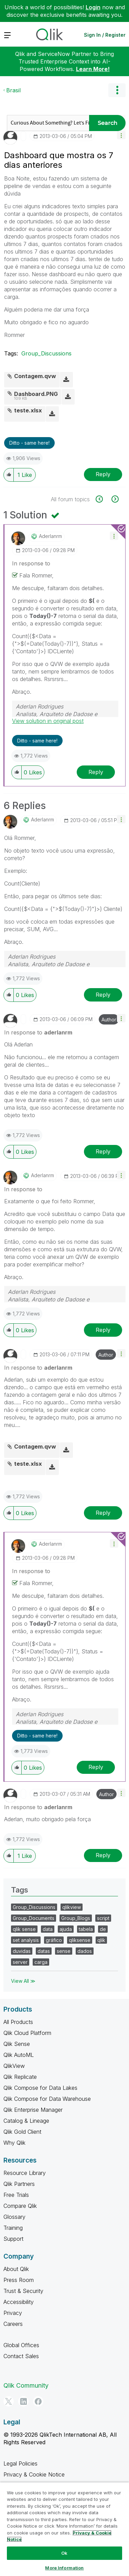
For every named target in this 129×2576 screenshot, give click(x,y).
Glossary (14, 2216)
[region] (64, 2529)
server (20, 1962)
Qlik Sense (16, 2043)
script (103, 1918)
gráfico (54, 1940)
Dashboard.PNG (36, 393)
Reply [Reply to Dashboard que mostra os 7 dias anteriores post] (103, 474)
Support (13, 2238)
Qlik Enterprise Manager (33, 2109)
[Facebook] (38, 2401)
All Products (18, 2021)
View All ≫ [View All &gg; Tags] (23, 1981)
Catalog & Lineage (26, 2120)
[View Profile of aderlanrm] (50, 536)
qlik (101, 1940)
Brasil (13, 90)
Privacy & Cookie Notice (34, 2474)
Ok (64, 2553)
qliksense (79, 1940)
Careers (13, 2323)
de (103, 1929)
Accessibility (18, 2301)
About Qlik (16, 2268)
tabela (86, 1929)
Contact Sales (21, 2356)
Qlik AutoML (18, 2054)
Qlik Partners (19, 2183)
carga (40, 1962)
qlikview (71, 1907)
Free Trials (16, 2194)
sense (64, 1951)
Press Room (18, 2279)
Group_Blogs (75, 1918)
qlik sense (24, 1929)
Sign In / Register (105, 35)
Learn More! (93, 69)
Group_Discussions (46, 353)
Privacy (12, 2312)
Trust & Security (23, 2290)
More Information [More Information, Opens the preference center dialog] (64, 2568)
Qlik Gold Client (22, 2131)
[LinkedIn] (23, 2401)
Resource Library (24, 2172)
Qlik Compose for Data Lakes (40, 2087)
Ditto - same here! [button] (29, 443)
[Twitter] (8, 2401)
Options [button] (117, 90)
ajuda (66, 1929)
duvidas (22, 1951)
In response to (31, 563)
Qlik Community (26, 2385)
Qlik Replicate (20, 2076)
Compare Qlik (20, 2205)
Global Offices (21, 2345)
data (48, 1929)
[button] (121, 135)
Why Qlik (14, 2142)
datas (43, 1951)
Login (93, 7)
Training (13, 2227)
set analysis (26, 1940)
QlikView (14, 2065)
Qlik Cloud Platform (27, 2032)
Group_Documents (33, 1918)
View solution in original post (48, 720)
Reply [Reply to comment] (95, 772)
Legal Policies (20, 2463)
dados (84, 1951)
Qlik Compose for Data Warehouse (47, 2098)
